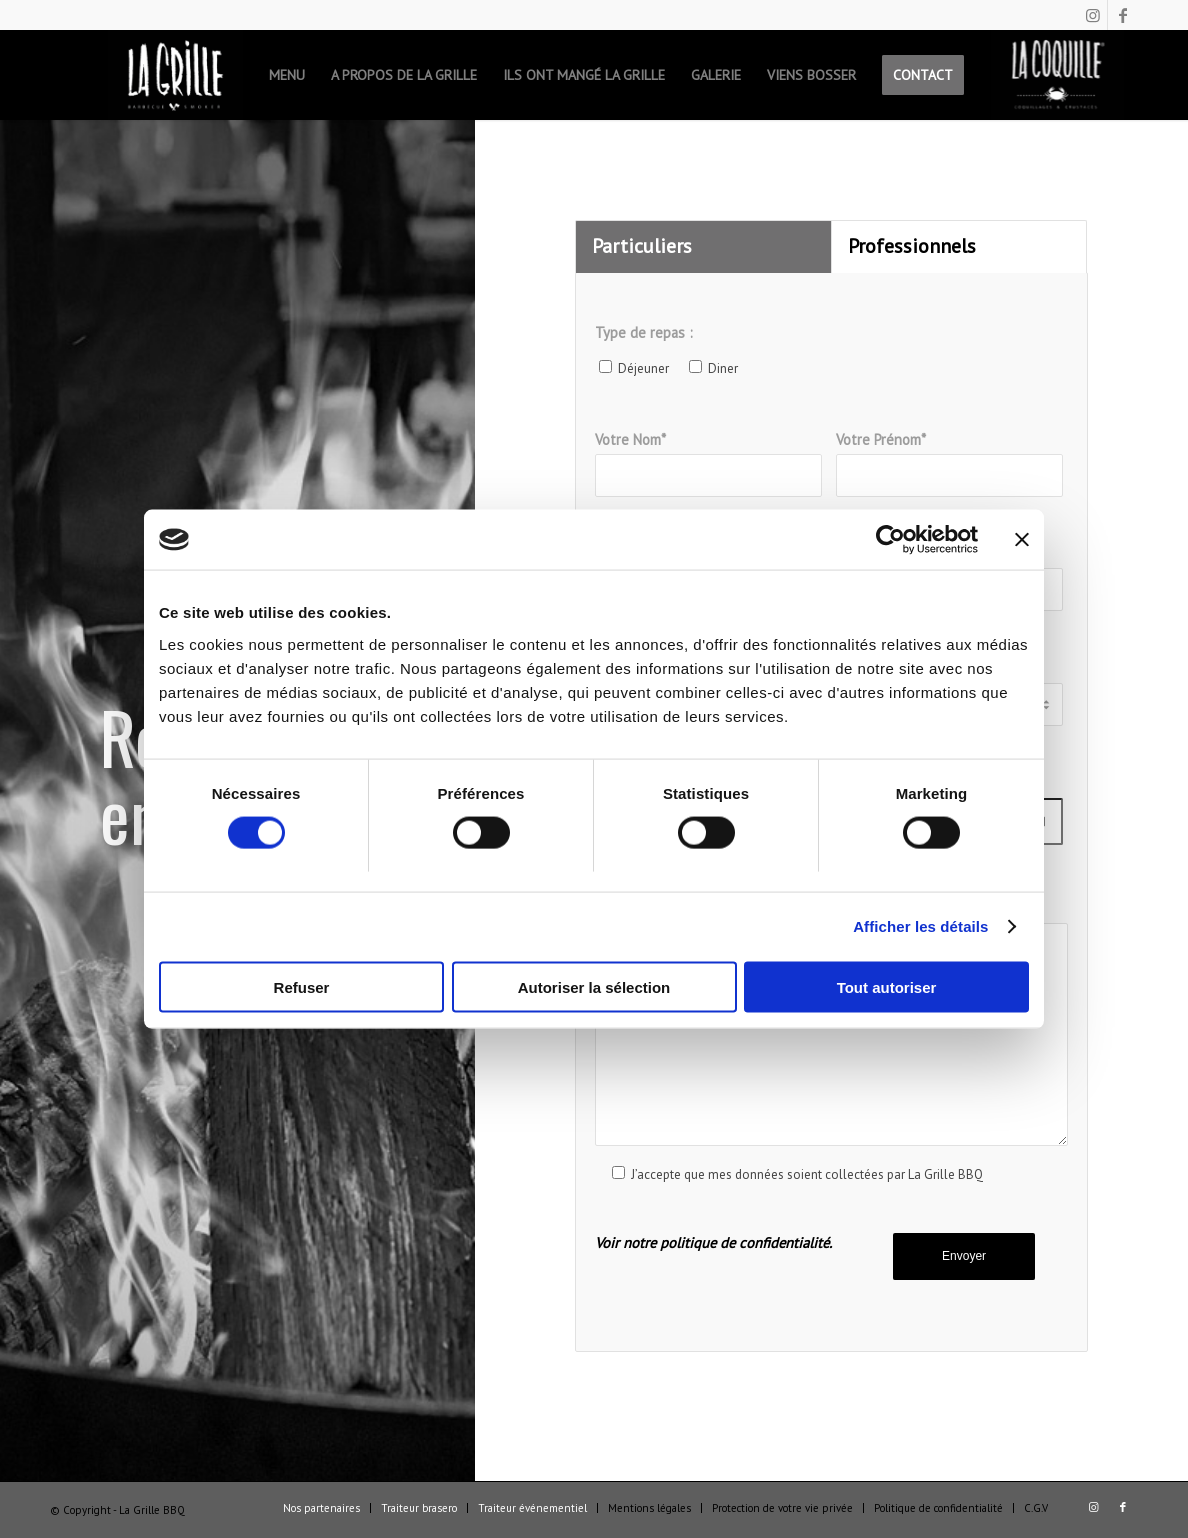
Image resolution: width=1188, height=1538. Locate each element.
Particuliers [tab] (642, 246)
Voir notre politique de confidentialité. (713, 1242)
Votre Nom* (708, 463)
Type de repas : (644, 332)
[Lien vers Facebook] (1123, 15)
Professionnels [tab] (912, 246)
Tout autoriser (887, 986)
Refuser (302, 986)
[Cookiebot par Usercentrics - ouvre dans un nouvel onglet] (890, 540)
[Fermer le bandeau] (1022, 540)
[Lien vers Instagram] (1092, 15)
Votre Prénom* (949, 463)
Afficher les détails (920, 926)
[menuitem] (175, 75)
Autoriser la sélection (594, 986)
